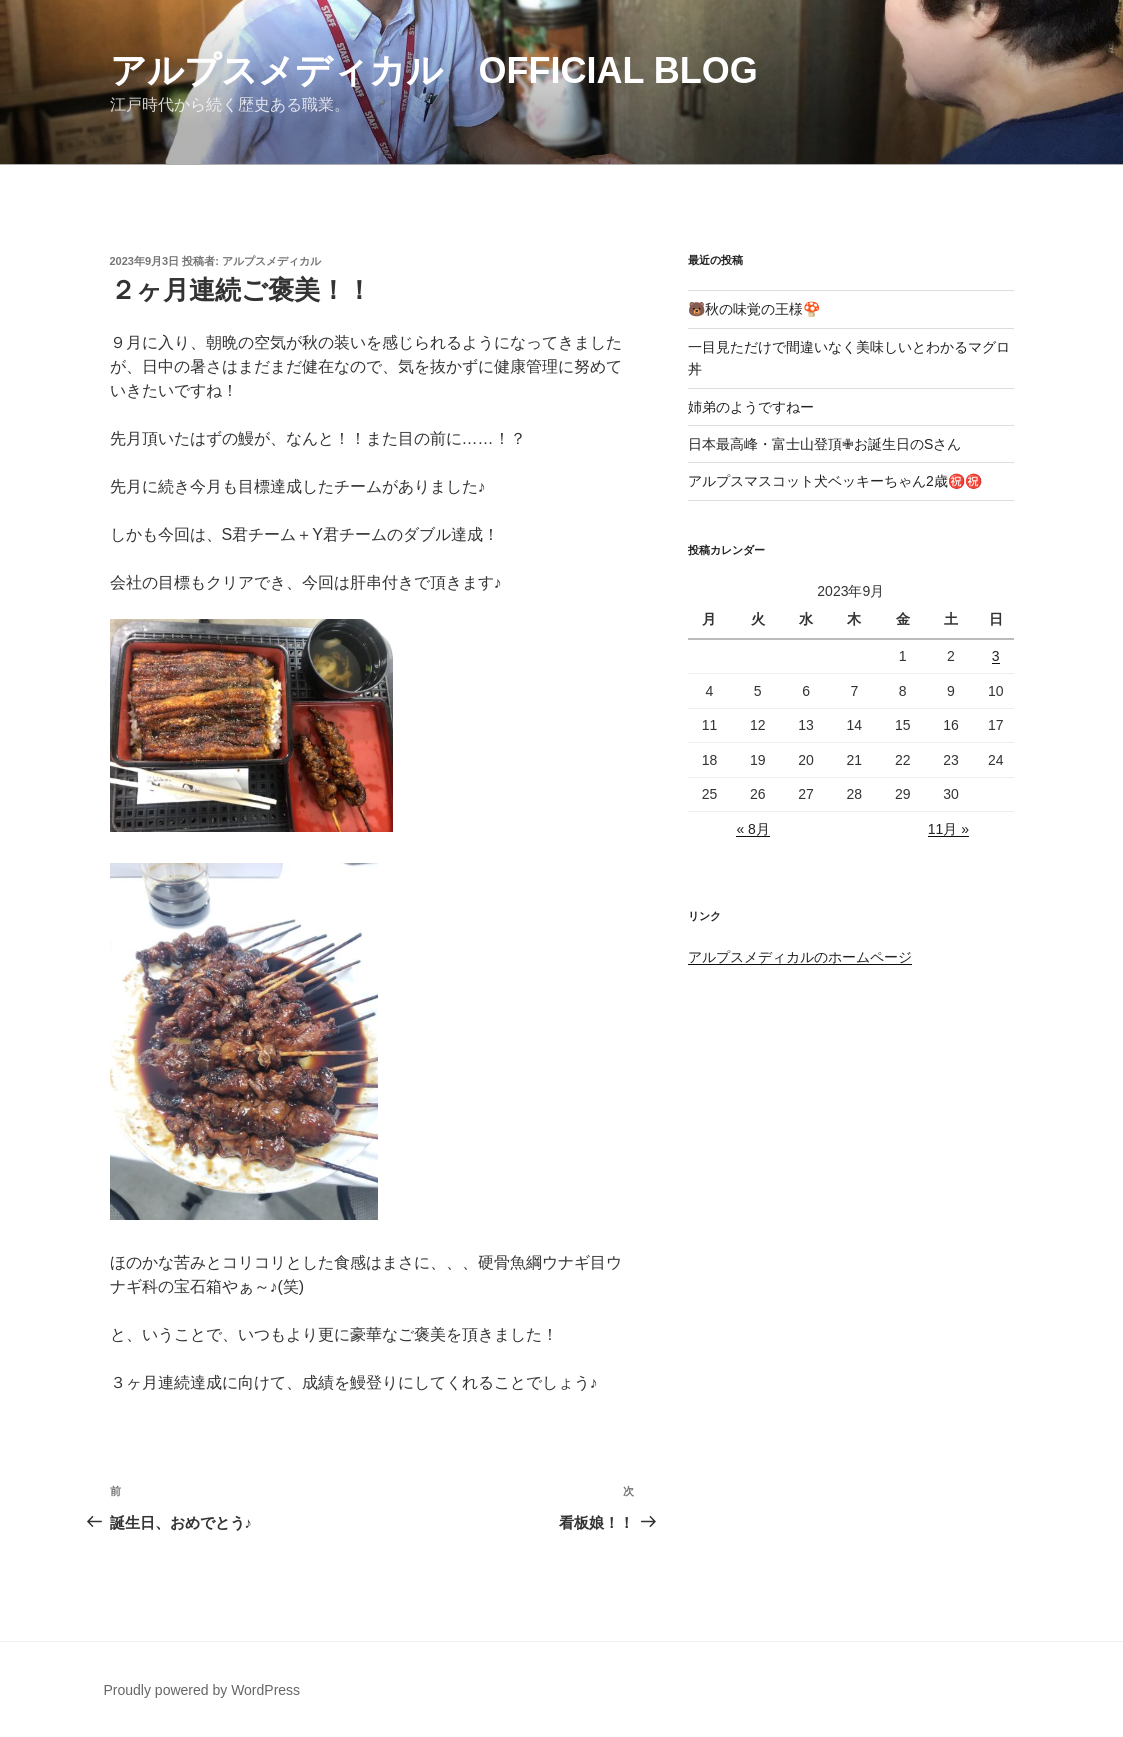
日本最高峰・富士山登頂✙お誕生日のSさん (824, 444)
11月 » (948, 829)
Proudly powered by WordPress (202, 1690)
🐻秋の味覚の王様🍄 (754, 309)
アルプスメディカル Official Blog (434, 70)
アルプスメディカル (271, 261)
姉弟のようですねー (751, 407)
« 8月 (752, 829)
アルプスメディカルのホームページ (800, 957)
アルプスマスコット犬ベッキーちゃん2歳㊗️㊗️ (835, 481)
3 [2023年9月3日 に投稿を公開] (996, 656)
